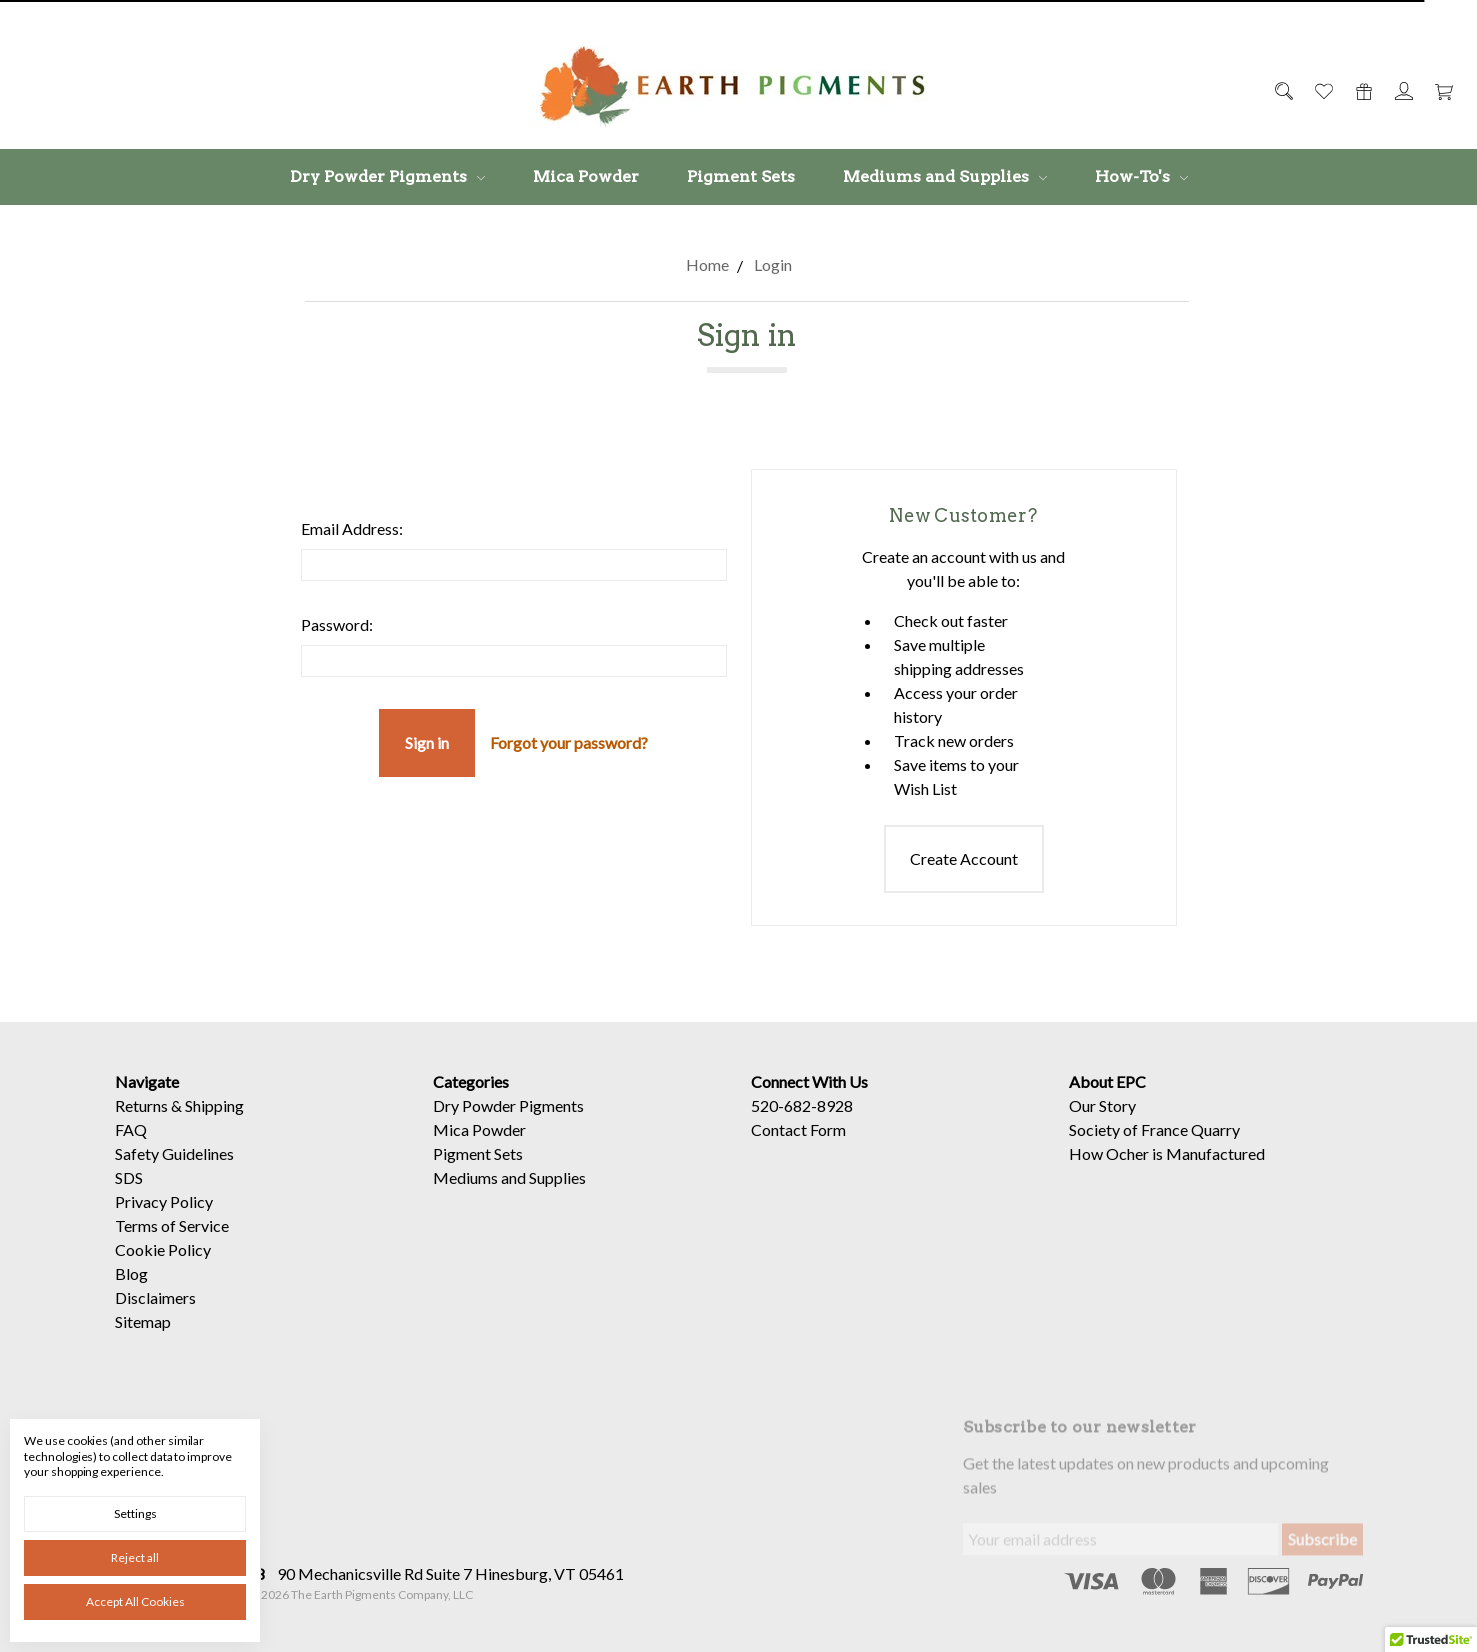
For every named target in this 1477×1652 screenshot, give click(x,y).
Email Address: (352, 528)
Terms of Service (172, 1250)
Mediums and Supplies (945, 176)
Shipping (214, 1130)
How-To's (1141, 176)
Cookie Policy (163, 1274)
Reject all (135, 1557)
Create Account (964, 858)
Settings (135, 1513)
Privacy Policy (164, 1226)
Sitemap (143, 1346)
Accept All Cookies (135, 1601)
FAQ (131, 1154)
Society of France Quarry (1154, 1154)
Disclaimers (155, 1322)
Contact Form (798, 1154)
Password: (337, 624)
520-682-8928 (802, 1130)
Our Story (1102, 1130)
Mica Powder (586, 176)
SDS (129, 1202)
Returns (141, 1130)
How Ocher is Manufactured (1167, 1178)
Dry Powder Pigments (387, 176)
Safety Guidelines (174, 1178)
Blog (131, 1298)
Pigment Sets (741, 176)
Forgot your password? (569, 742)
